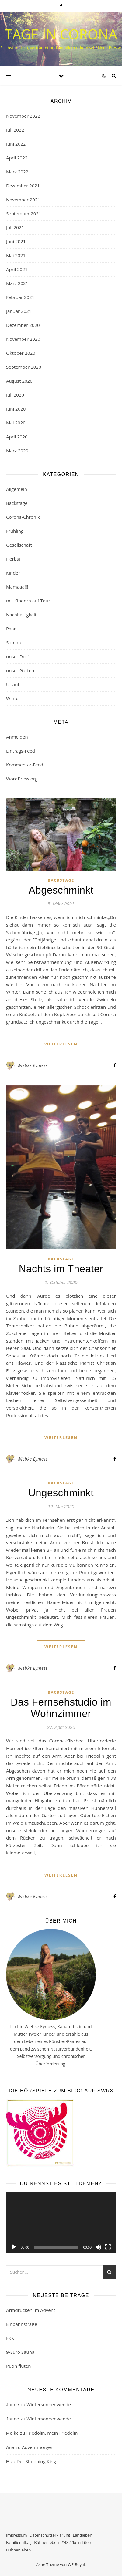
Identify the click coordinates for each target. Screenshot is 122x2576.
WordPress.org (21, 779)
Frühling (14, 531)
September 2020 (23, 367)
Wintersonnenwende (48, 2404)
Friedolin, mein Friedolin (52, 2433)
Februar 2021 (20, 297)
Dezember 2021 (23, 186)
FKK (10, 2338)
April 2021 (17, 269)
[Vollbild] (108, 2247)
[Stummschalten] (98, 2247)
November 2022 (23, 116)
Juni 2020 (16, 409)
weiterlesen (61, 1044)
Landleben (82, 2535)
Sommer (15, 642)
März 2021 (17, 283)
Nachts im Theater (61, 1268)
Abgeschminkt (61, 890)
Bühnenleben (46, 2542)
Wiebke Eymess (32, 1065)
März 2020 (17, 451)
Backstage (17, 503)
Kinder (13, 573)
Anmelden (17, 737)
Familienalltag (19, 2542)
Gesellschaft (19, 545)
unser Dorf (17, 656)
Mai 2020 (16, 423)
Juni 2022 (16, 144)
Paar (11, 629)
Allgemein (16, 489)
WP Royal (76, 2564)
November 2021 (23, 199)
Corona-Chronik (23, 517)
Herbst (13, 559)
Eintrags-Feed (20, 751)
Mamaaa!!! (17, 587)
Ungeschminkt (61, 1492)
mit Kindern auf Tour (28, 601)
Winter (13, 698)
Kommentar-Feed (24, 765)
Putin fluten (18, 2366)
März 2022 (17, 172)
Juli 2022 (15, 130)
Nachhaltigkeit (21, 615)
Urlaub (13, 684)
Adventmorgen (38, 2447)
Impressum (16, 2535)
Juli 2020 (15, 395)
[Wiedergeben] (14, 2247)
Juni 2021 (16, 241)
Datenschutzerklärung (50, 2535)
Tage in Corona (61, 34)
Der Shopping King (36, 2461)
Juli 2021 (15, 227)
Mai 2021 (16, 255)
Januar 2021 (18, 311)
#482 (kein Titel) (76, 2542)
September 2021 (23, 213)
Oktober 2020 (20, 353)
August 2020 (19, 381)
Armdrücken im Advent (30, 2310)
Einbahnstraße (21, 2324)
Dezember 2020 (23, 325)
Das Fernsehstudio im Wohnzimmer (61, 1707)
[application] (61, 2222)
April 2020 (17, 437)
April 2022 (17, 158)
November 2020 (23, 339)
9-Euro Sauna (20, 2352)
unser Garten (20, 670)
